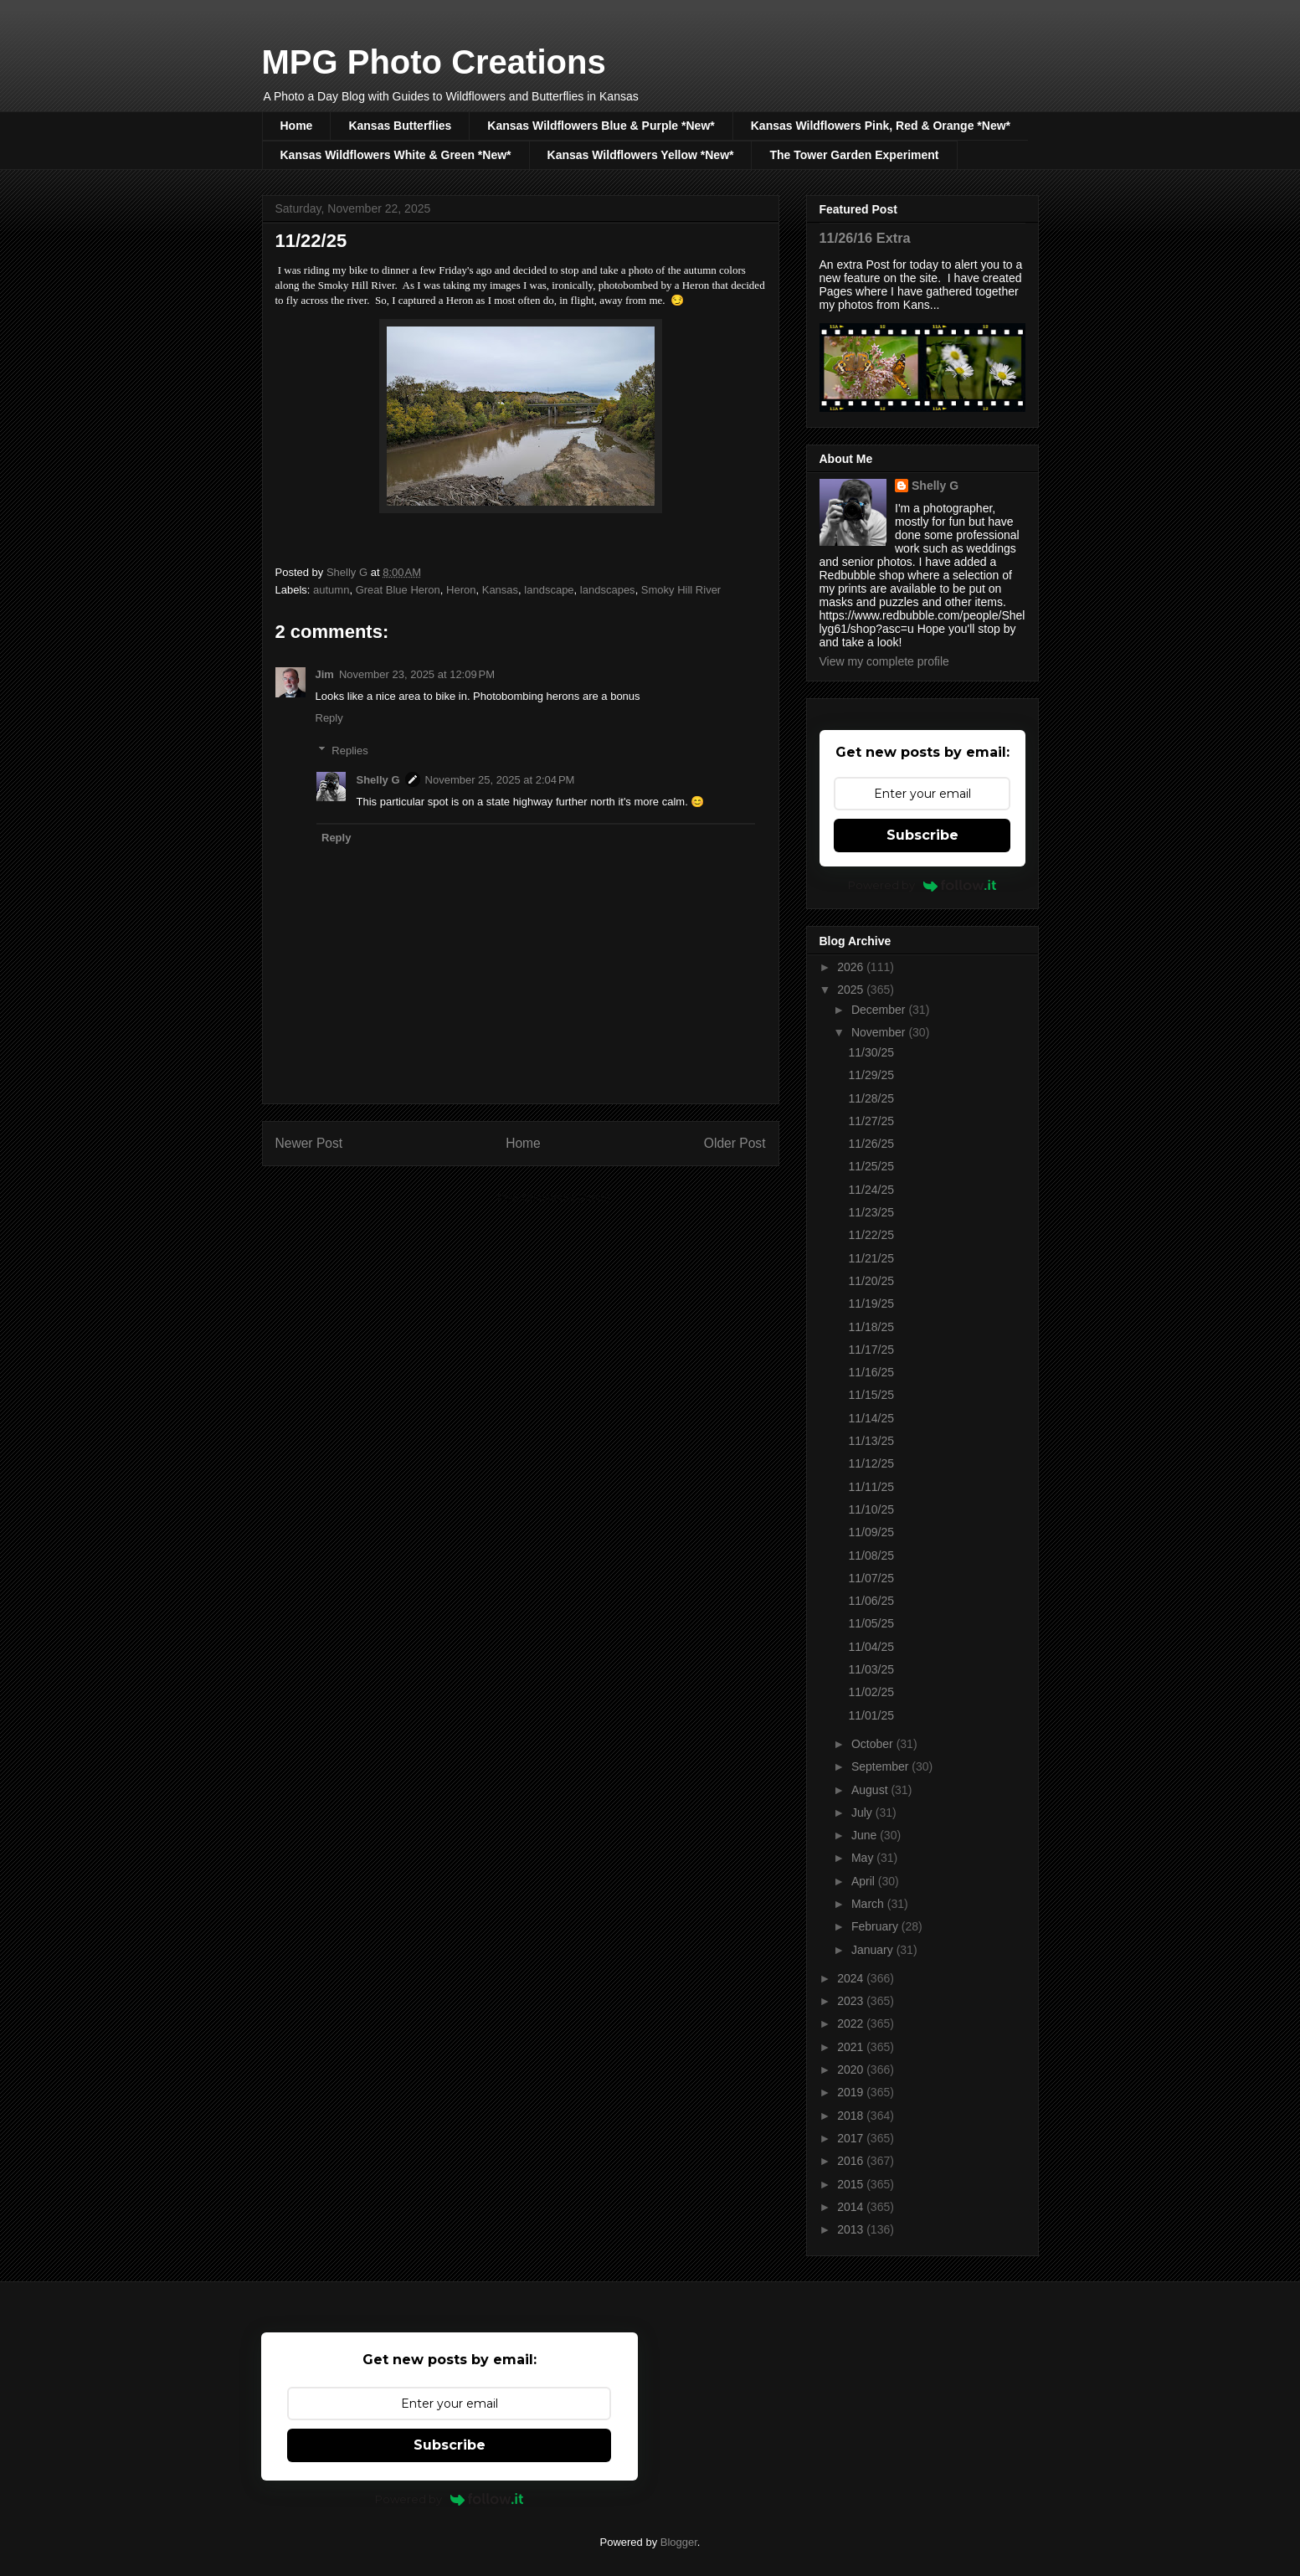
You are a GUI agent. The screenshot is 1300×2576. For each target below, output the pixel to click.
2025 (851, 989)
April (864, 1881)
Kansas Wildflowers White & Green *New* (395, 155)
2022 (851, 2023)
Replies (349, 750)
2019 (851, 2092)
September (881, 1766)
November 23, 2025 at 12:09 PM (417, 674)
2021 (851, 2047)
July (863, 1812)
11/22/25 (871, 1235)
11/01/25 (871, 1715)
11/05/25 (871, 1623)
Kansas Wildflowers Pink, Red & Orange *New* (880, 125)
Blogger (678, 2542)
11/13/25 (871, 1440)
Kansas (500, 590)
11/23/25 (871, 1212)
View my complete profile (884, 661)
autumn (331, 590)
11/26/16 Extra (865, 237)
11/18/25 (871, 1327)
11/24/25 (871, 1189)
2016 (851, 2160)
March (869, 1903)
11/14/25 (871, 1418)
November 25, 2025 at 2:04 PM (500, 780)
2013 (851, 2229)
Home (296, 125)
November (879, 1032)
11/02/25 (871, 1692)
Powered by (922, 885)
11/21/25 (871, 1258)
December (879, 1009)
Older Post (735, 1143)
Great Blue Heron (398, 590)
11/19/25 (871, 1303)
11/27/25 (871, 1121)
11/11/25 (871, 1487)
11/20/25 (871, 1281)
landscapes (607, 590)
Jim (325, 674)
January (874, 1949)
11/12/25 (871, 1463)
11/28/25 (871, 1098)
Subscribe (922, 835)
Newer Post (309, 1143)
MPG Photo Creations (434, 62)
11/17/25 (871, 1349)
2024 (851, 1978)
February (876, 1926)
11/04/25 (871, 1646)
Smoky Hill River (681, 590)
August (871, 1790)
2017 (851, 2138)
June (865, 1835)
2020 (851, 2069)
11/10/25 (871, 1509)
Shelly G (378, 780)
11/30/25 (871, 1052)
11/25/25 (871, 1166)
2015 (851, 2184)
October (874, 1744)
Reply (329, 718)
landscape (548, 590)
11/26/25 (871, 1143)
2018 (851, 2115)
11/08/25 (871, 1555)
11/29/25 (871, 1075)
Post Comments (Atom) (553, 1197)
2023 (851, 2001)
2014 (851, 2207)
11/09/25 (871, 1532)
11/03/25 (871, 1669)
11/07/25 (871, 1578)
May (863, 1857)
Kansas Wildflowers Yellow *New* (640, 155)
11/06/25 (871, 1600)
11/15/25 (871, 1394)
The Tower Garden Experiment (853, 155)
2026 (851, 967)
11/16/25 (871, 1372)
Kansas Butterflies (399, 125)
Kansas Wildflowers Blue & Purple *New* (600, 125)
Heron (460, 590)
